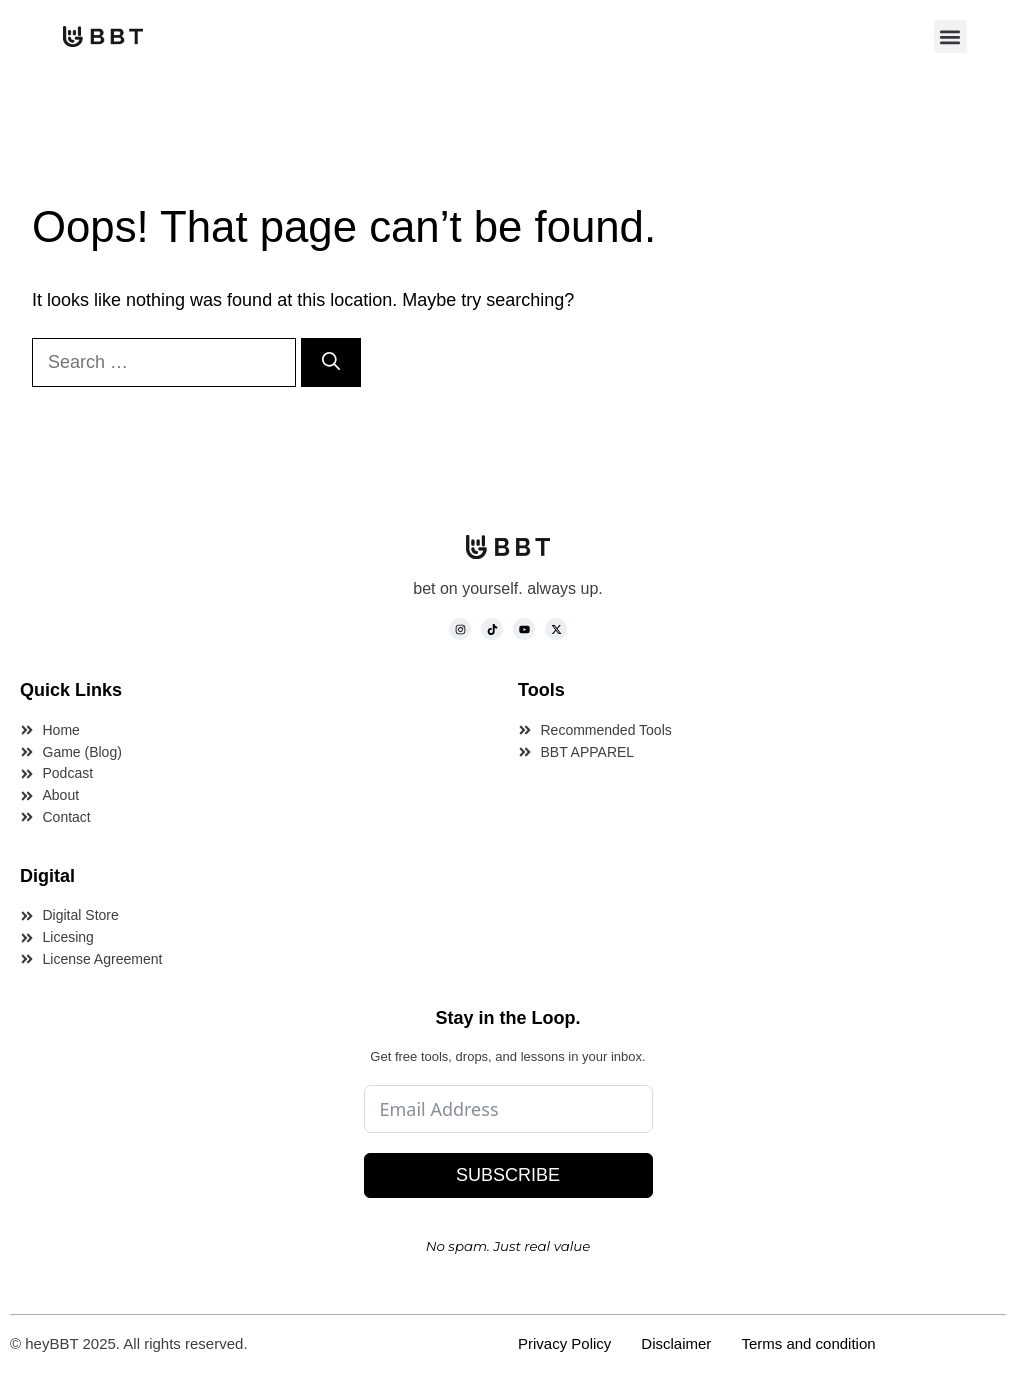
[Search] (331, 362)
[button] (950, 36)
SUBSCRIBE (508, 1175)
